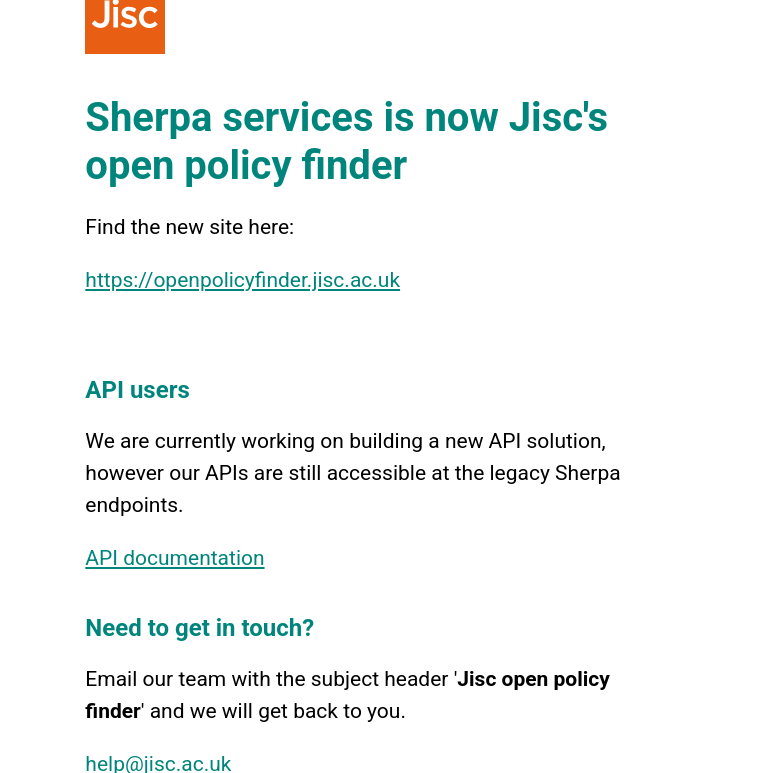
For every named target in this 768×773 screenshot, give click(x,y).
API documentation (174, 558)
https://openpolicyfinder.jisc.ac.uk (242, 280)
